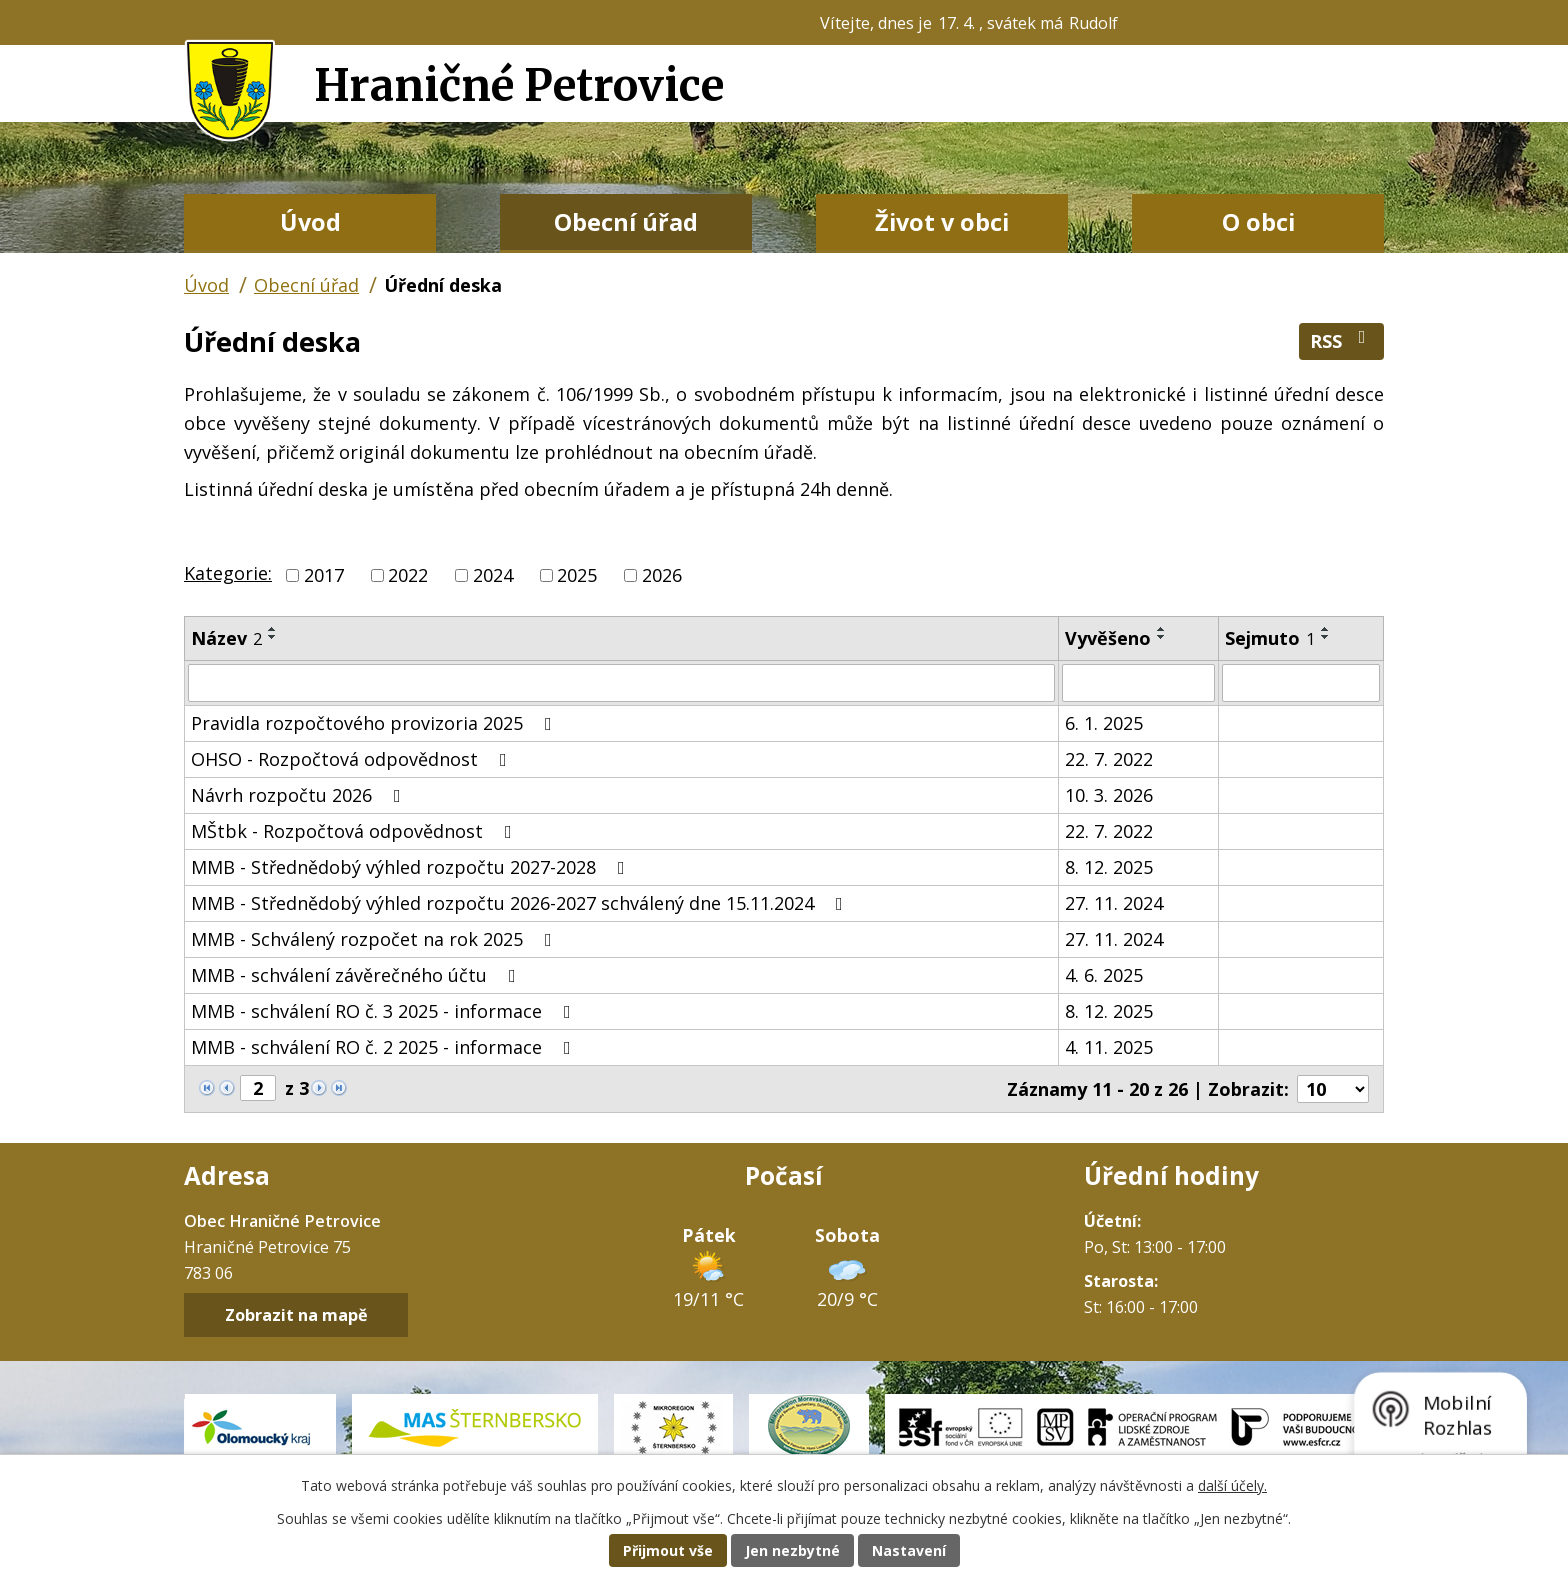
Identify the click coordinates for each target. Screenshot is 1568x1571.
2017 (324, 575)
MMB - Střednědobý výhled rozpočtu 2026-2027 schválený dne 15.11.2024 (521, 903)
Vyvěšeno (1108, 638)
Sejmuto (1270, 638)
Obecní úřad (626, 222)
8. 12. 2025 (1109, 867)
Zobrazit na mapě (296, 1315)
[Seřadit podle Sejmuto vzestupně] (1326, 629)
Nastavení (909, 1550)
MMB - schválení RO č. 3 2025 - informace (385, 1011)
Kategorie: (228, 573)
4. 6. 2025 (1104, 975)
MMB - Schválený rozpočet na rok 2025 (375, 939)
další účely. (1232, 1485)
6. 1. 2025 (1104, 723)
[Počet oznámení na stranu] (1333, 1089)
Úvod (310, 222)
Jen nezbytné (792, 1550)
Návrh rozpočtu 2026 (300, 795)
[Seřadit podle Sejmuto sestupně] (1326, 637)
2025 (577, 575)
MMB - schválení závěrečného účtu (357, 975)
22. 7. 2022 (1109, 759)
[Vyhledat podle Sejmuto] (1301, 683)
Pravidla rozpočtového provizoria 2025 (375, 723)
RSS (1342, 340)
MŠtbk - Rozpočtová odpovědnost (355, 831)
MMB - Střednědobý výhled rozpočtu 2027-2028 (412, 867)
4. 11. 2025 (1109, 1047)
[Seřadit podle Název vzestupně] (273, 629)
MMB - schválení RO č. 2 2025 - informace (385, 1047)
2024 (493, 575)
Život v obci (942, 222)
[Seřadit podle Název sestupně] (273, 637)
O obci (1258, 222)
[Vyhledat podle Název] (621, 683)
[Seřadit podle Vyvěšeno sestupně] (1162, 637)
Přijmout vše (668, 1550)
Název (226, 638)
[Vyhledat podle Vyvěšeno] (1138, 683)
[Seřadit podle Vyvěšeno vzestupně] (1162, 629)
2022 (408, 575)
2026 (662, 575)
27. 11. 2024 (1114, 903)
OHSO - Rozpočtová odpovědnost (353, 759)
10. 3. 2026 (1109, 795)
